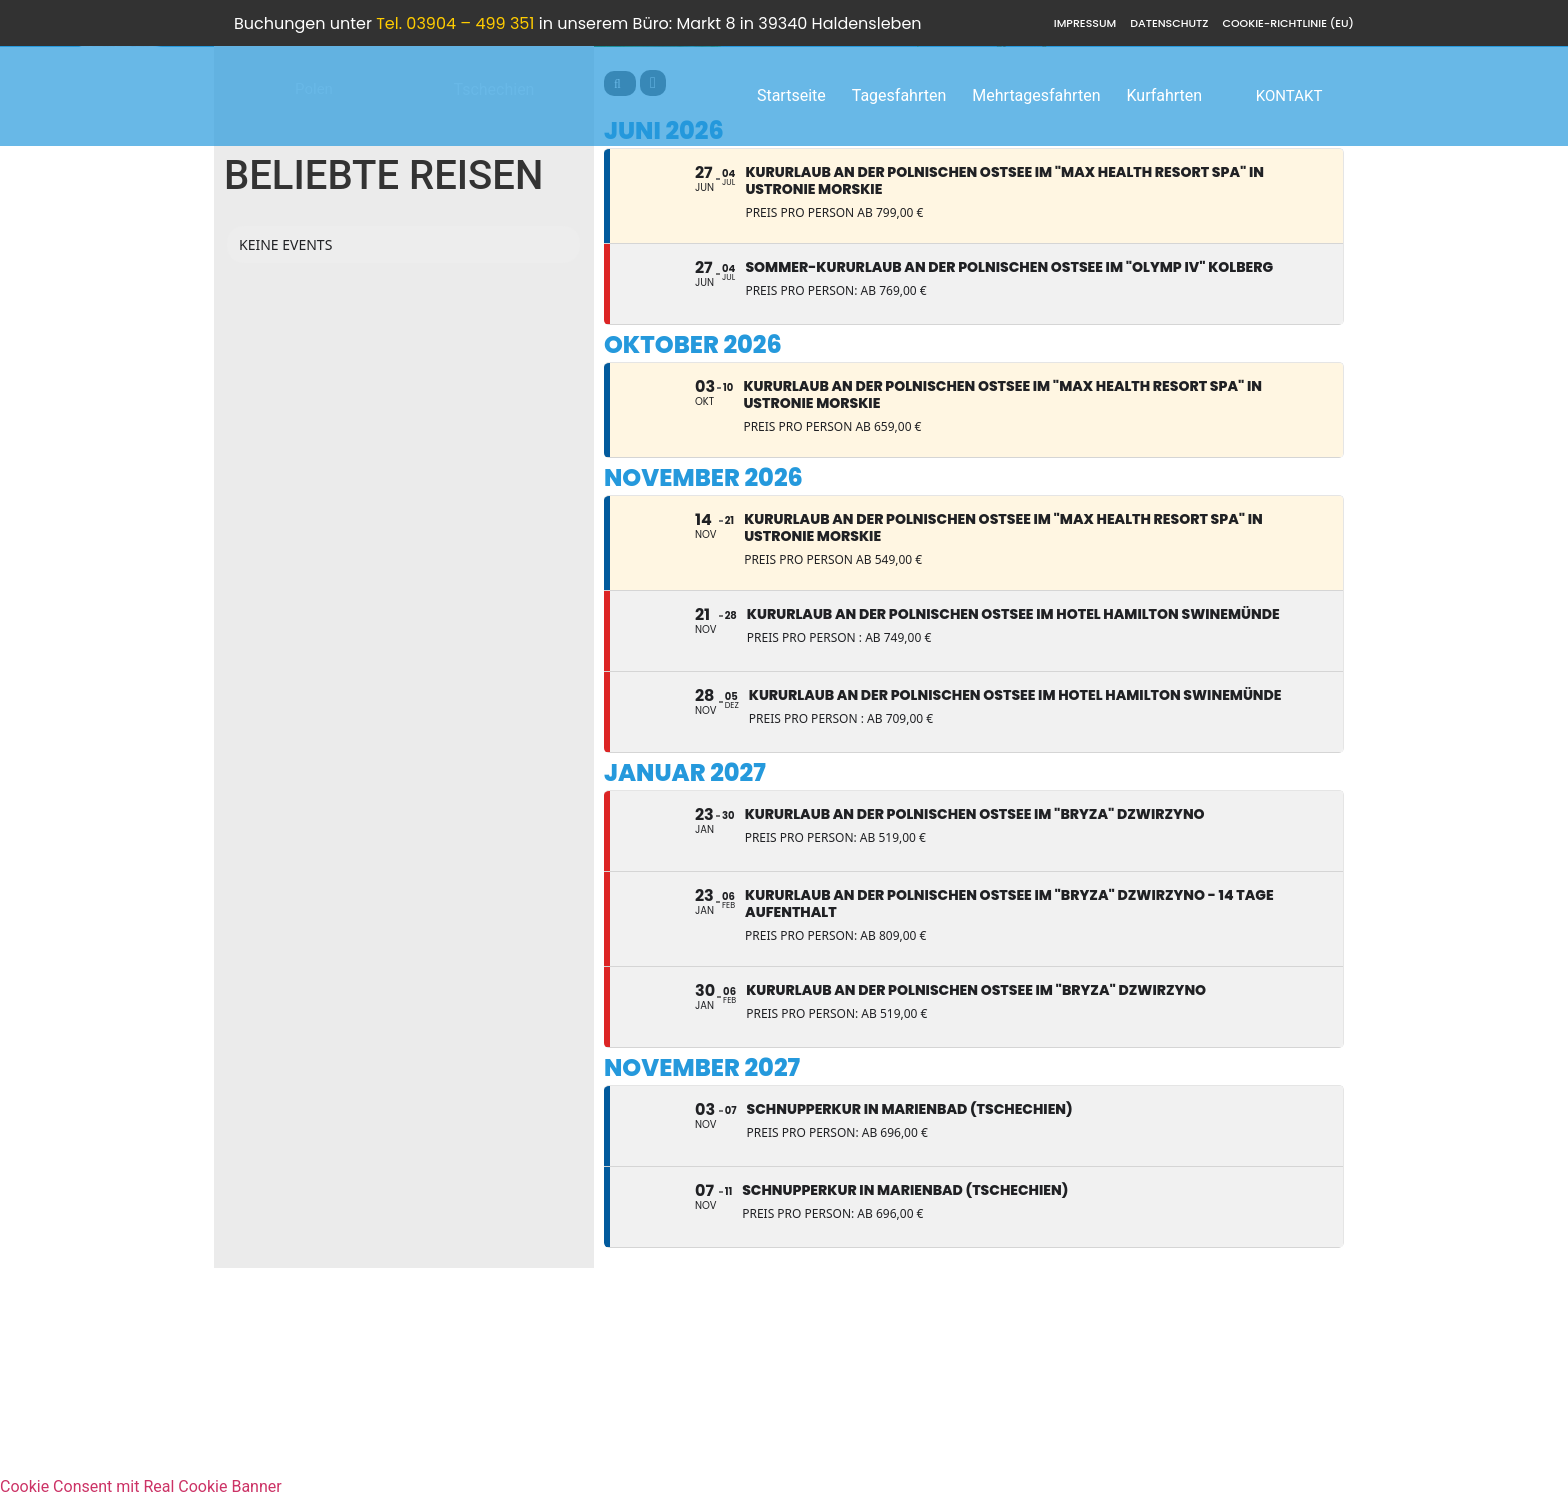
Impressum (1085, 23)
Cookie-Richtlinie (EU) (1288, 23)
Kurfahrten (1164, 95)
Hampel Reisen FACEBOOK (1248, 1414)
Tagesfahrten (899, 95)
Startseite (791, 95)
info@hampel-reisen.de (1262, 1390)
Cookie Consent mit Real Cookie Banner (141, 1486)
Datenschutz (1169, 23)
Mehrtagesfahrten (1036, 95)
